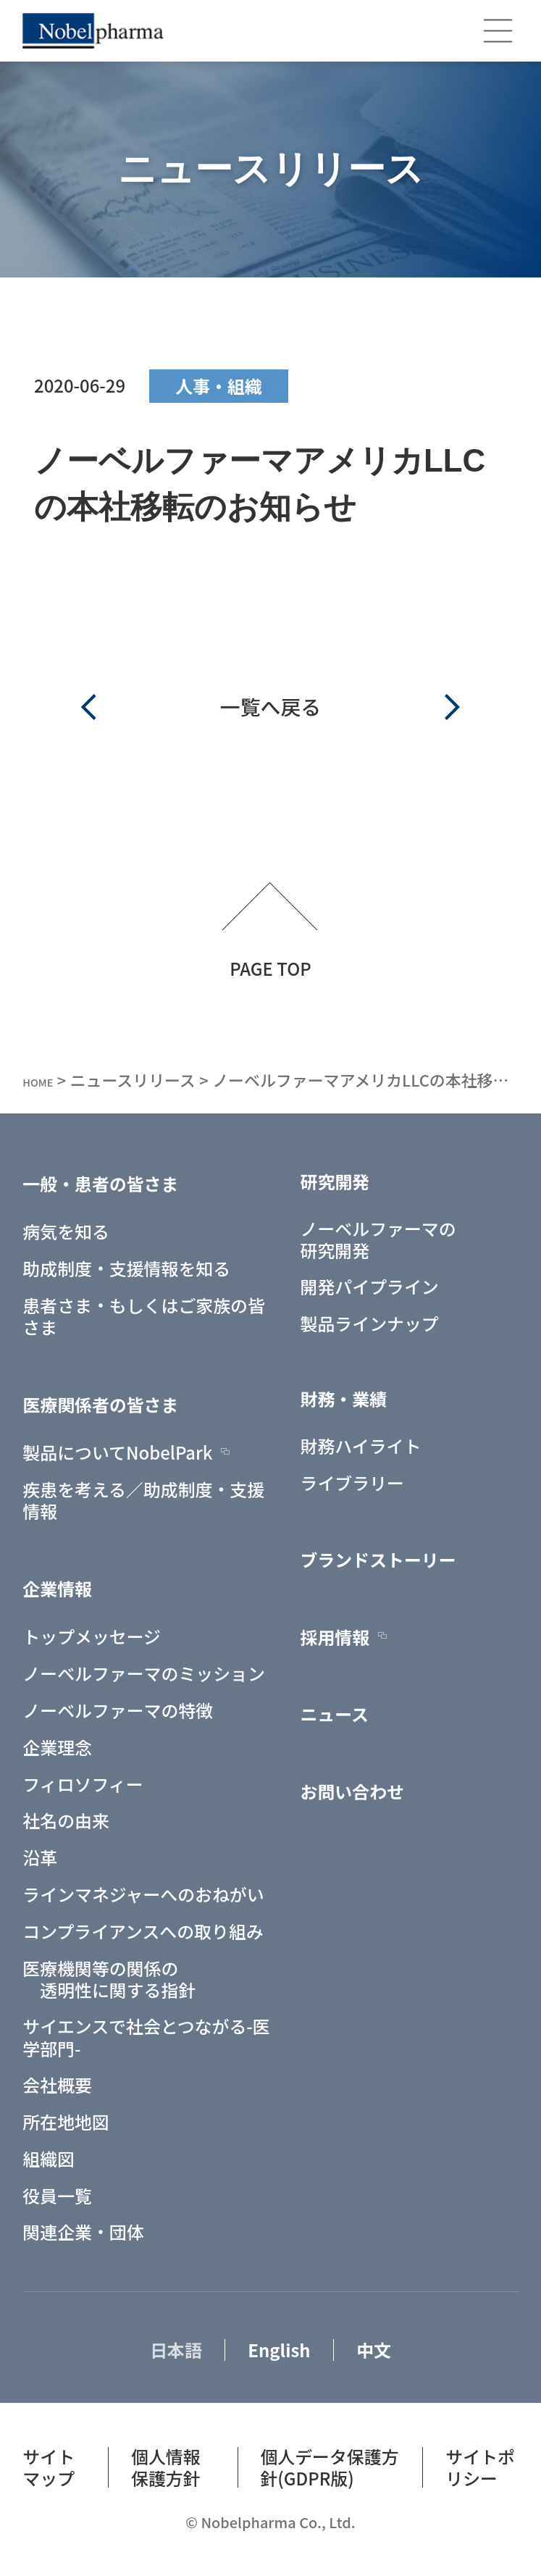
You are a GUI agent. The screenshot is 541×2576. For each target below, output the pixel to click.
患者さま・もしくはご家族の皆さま (143, 1316)
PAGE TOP (270, 966)
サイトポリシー (480, 2467)
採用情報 (335, 1636)
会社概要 (57, 2085)
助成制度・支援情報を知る (126, 1268)
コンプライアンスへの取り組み (142, 1930)
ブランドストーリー (378, 1559)
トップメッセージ (91, 1636)
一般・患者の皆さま (100, 1183)
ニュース (335, 1714)
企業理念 (57, 1746)
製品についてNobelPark (117, 1452)
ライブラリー (352, 1482)
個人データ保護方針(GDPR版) (329, 2467)
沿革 (39, 1857)
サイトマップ (48, 2467)
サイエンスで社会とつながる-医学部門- (145, 2037)
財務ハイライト (361, 1445)
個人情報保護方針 (166, 2467)
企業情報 (57, 1588)
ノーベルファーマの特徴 (117, 1710)
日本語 (176, 2349)
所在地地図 (65, 2121)
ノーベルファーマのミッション (143, 1673)
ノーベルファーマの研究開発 (378, 1239)
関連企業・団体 (82, 2232)
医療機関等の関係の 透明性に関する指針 (109, 1978)
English (279, 2349)
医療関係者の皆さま (100, 1404)
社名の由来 (65, 1820)
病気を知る (65, 1231)
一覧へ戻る (270, 706)
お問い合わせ (352, 1790)
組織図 (48, 2158)
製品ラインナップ (370, 1323)
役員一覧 (57, 2195)
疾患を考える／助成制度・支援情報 (143, 1500)
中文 (373, 2349)
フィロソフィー (82, 1783)
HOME (45, 1080)
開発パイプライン (370, 1286)
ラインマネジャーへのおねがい (143, 1894)
